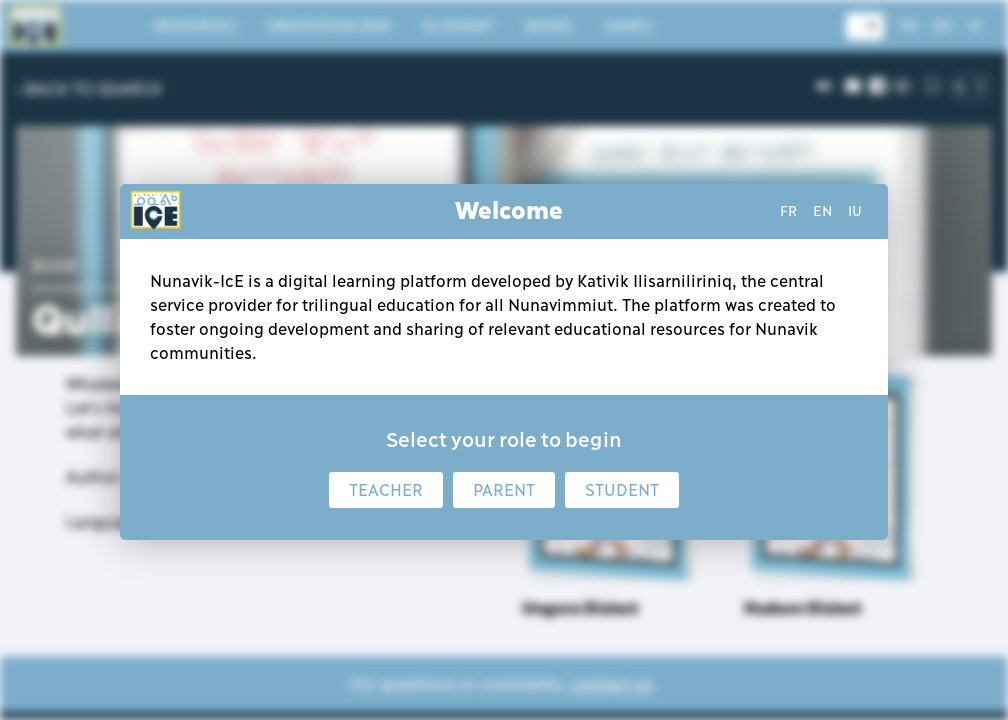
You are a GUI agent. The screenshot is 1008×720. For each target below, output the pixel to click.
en (822, 211)
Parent (504, 490)
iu (855, 211)
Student (622, 490)
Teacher (386, 490)
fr (788, 211)
